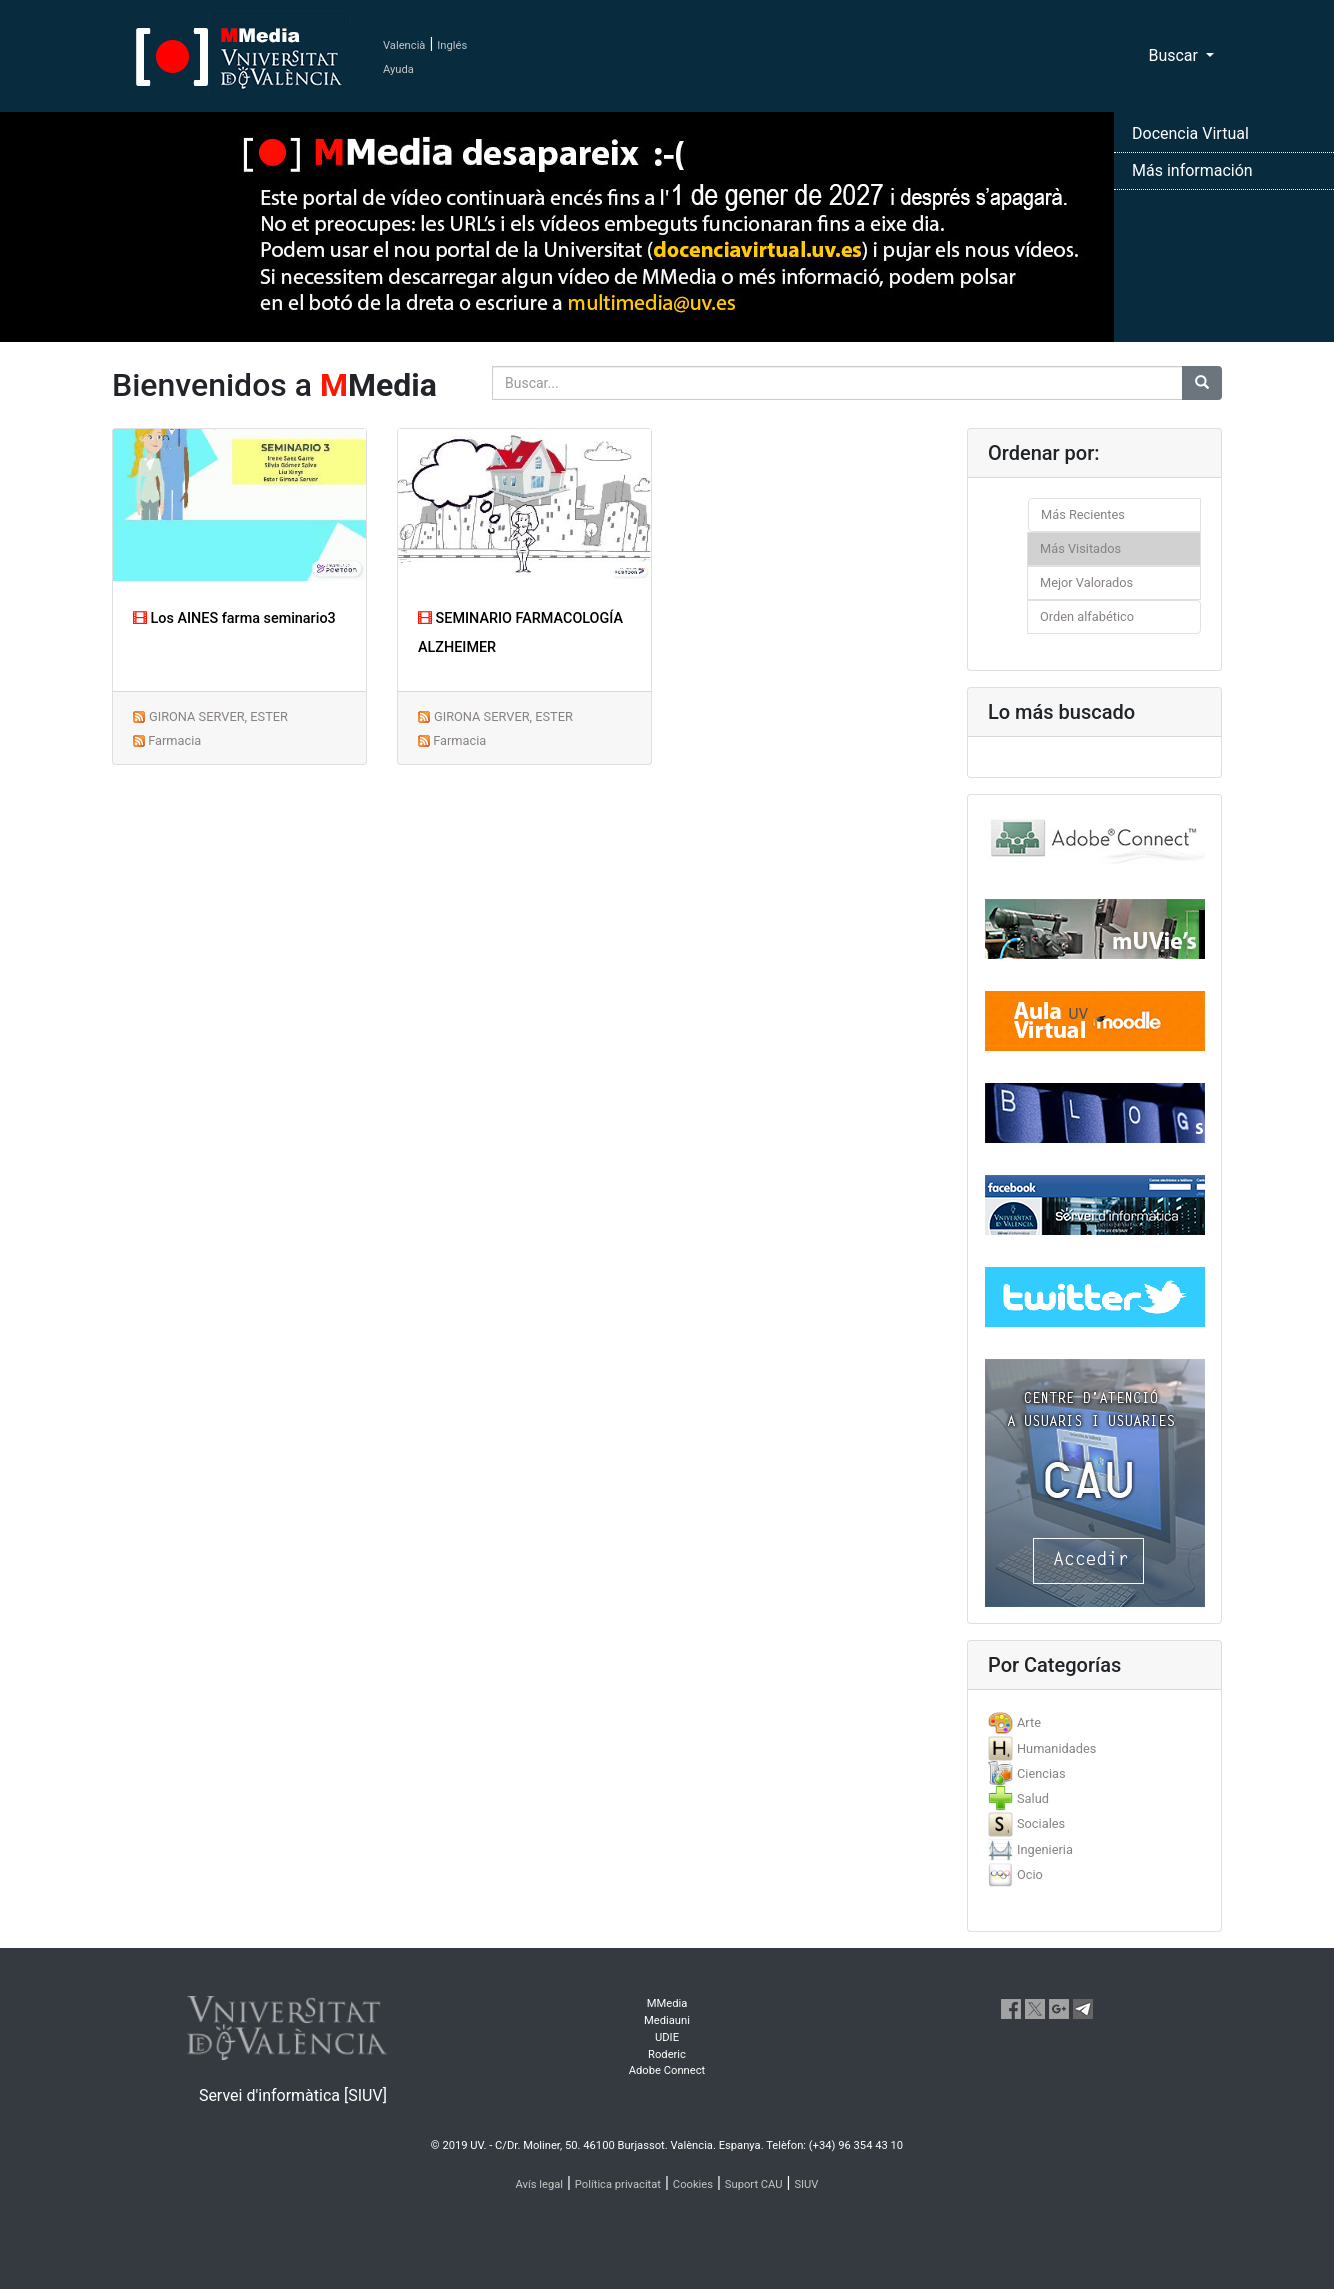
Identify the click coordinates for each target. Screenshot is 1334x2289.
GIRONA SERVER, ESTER (218, 716)
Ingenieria (1045, 1849)
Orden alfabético (1087, 616)
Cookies (693, 2184)
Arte (1029, 1722)
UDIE (667, 2037)
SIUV (806, 2184)
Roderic (667, 2054)
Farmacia (174, 740)
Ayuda (398, 69)
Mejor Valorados (1086, 582)
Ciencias (1041, 1773)
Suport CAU (754, 2184)
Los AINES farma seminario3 (234, 618)
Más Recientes (1083, 514)
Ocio (1030, 1874)
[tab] (1094, 1722)
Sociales (1041, 1823)
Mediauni (667, 2020)
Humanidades (1056, 1748)
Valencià (404, 45)
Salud (1033, 1798)
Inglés (452, 45)
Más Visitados (1080, 548)
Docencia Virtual (1190, 133)
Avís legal (540, 2184)
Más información (1192, 170)
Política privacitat (618, 2184)
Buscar (1175, 55)
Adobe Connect (667, 2070)
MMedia (667, 2003)
